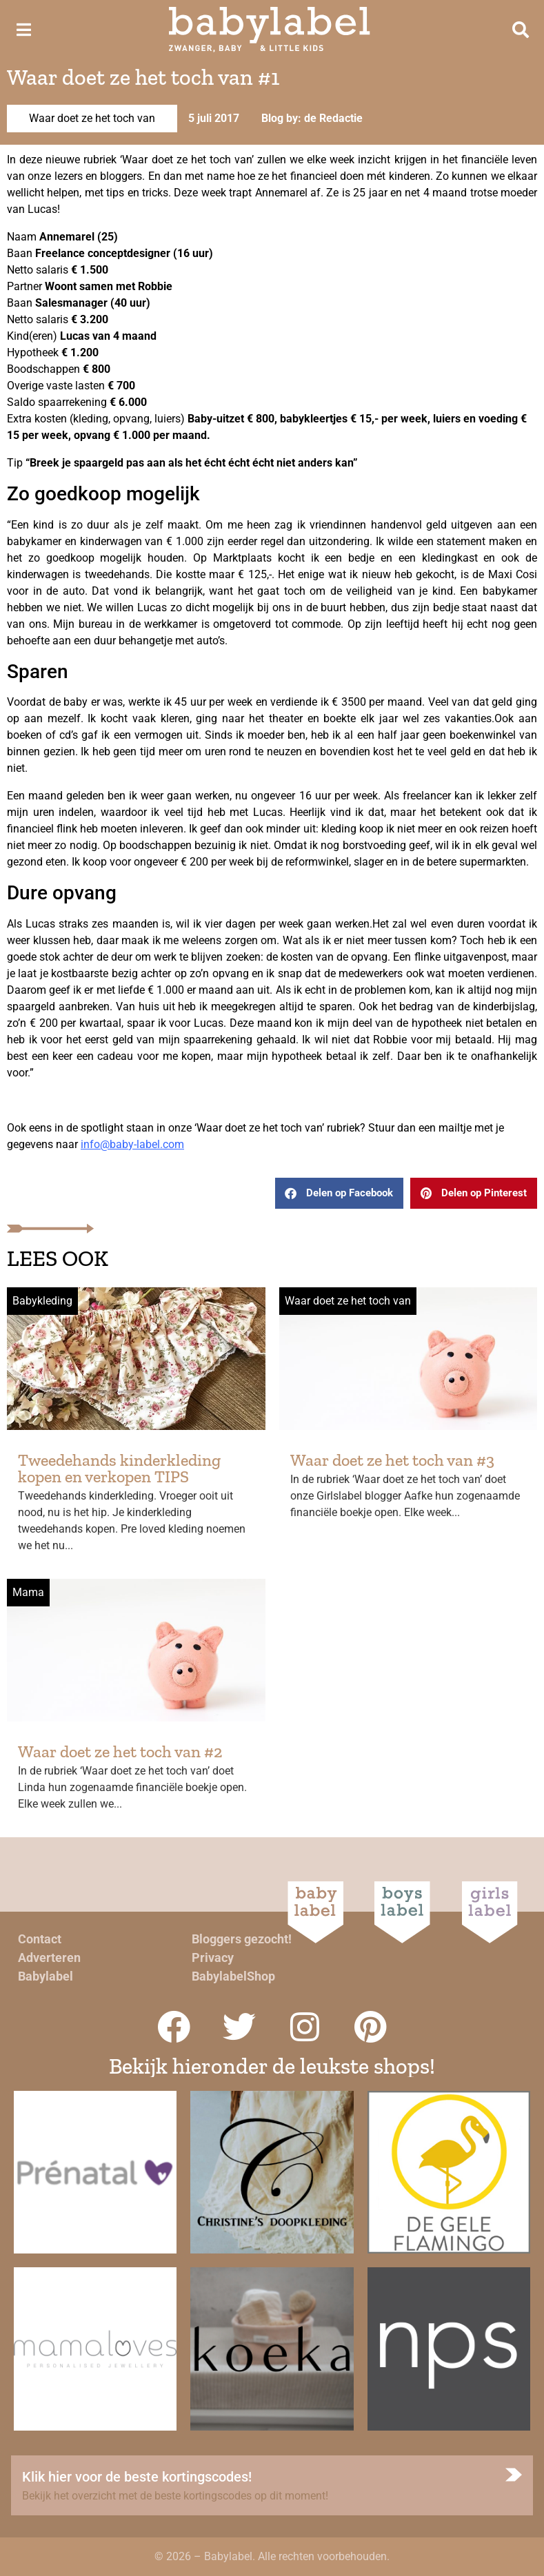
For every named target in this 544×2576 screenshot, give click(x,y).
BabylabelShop (233, 1976)
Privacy (213, 1957)
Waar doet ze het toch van (92, 118)
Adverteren (49, 1957)
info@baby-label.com (132, 1144)
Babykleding (42, 1300)
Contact (39, 1939)
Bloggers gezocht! (242, 1939)
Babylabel (45, 1976)
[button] (339, 1193)
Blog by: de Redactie (312, 118)
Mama (28, 1592)
